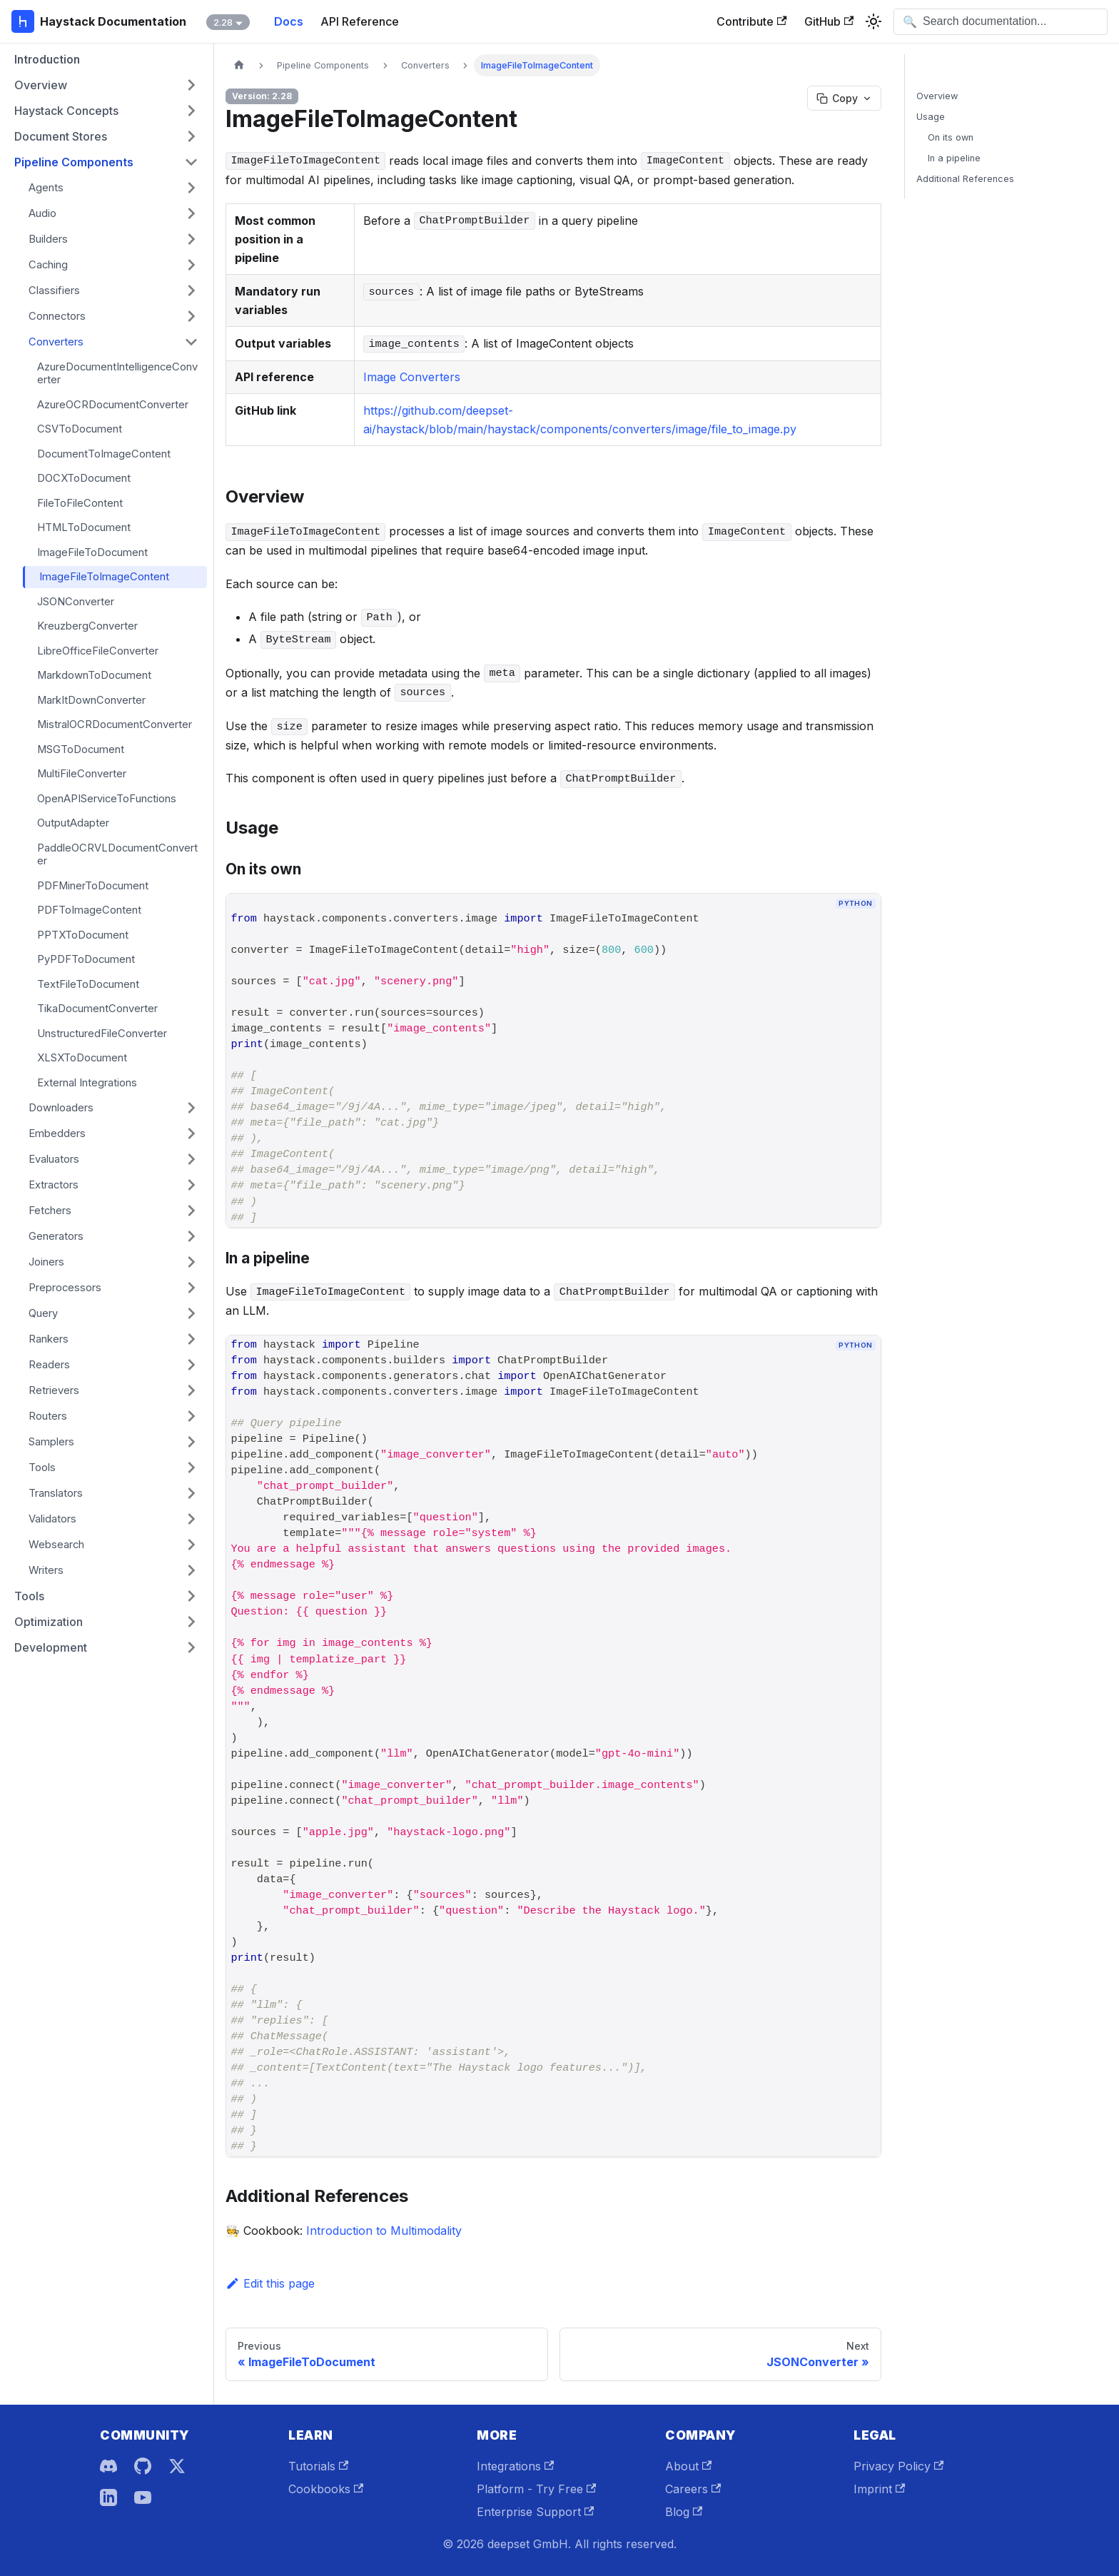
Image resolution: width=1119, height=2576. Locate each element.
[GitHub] (142, 2466)
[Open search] (1000, 22)
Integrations (515, 2466)
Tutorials (318, 2466)
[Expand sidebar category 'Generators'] (191, 1236)
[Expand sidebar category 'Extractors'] (191, 1184)
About (688, 2466)
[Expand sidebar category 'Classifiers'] (191, 290)
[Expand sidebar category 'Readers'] (191, 1364)
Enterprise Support (535, 2512)
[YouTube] (142, 2497)
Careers (693, 2489)
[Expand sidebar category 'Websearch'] (191, 1544)
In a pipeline (954, 158)
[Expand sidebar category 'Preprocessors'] (191, 1287)
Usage (930, 116)
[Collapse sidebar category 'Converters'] (191, 341)
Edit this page (270, 2283)
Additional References (965, 178)
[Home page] (239, 65)
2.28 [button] (223, 22)
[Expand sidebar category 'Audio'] (191, 213)
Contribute (751, 21)
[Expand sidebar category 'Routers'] (191, 1416)
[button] (106, 85)
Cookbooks (325, 2489)
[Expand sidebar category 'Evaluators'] (191, 1159)
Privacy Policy (898, 2466)
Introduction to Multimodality (384, 2230)
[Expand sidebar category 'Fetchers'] (191, 1210)
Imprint (879, 2489)
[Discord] (108, 2466)
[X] (177, 2466)
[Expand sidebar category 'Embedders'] (191, 1133)
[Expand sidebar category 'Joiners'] (191, 1262)
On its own (950, 137)
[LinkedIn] (108, 2497)
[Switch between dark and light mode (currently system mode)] (873, 21)
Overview (937, 96)
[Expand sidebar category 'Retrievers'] (191, 1390)
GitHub (829, 21)
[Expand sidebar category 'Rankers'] (191, 1339)
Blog (683, 2512)
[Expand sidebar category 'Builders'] (191, 239)
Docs (288, 21)
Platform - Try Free (536, 2489)
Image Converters (411, 377)
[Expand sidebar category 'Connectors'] (191, 316)
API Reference (359, 21)
